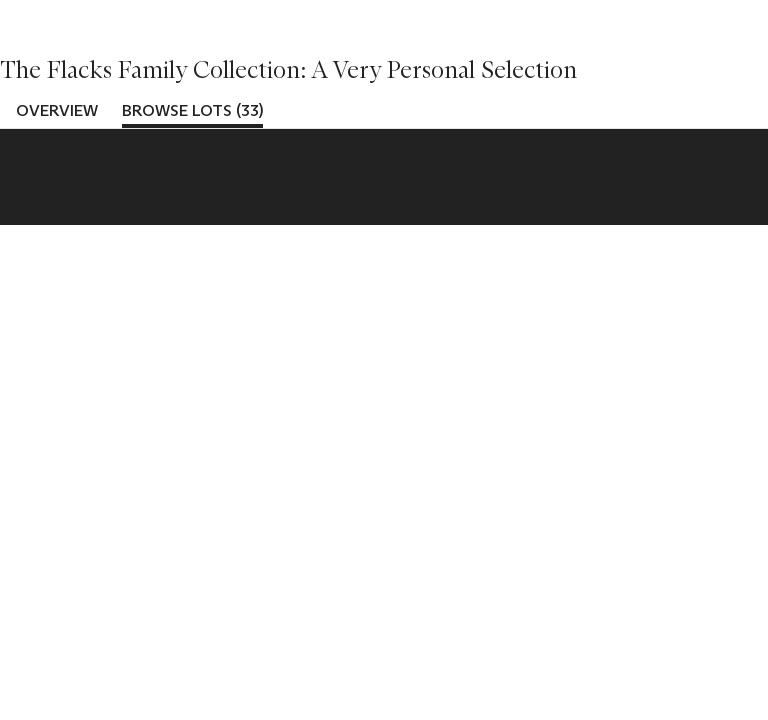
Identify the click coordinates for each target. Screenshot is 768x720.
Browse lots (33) (192, 110)
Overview (57, 110)
